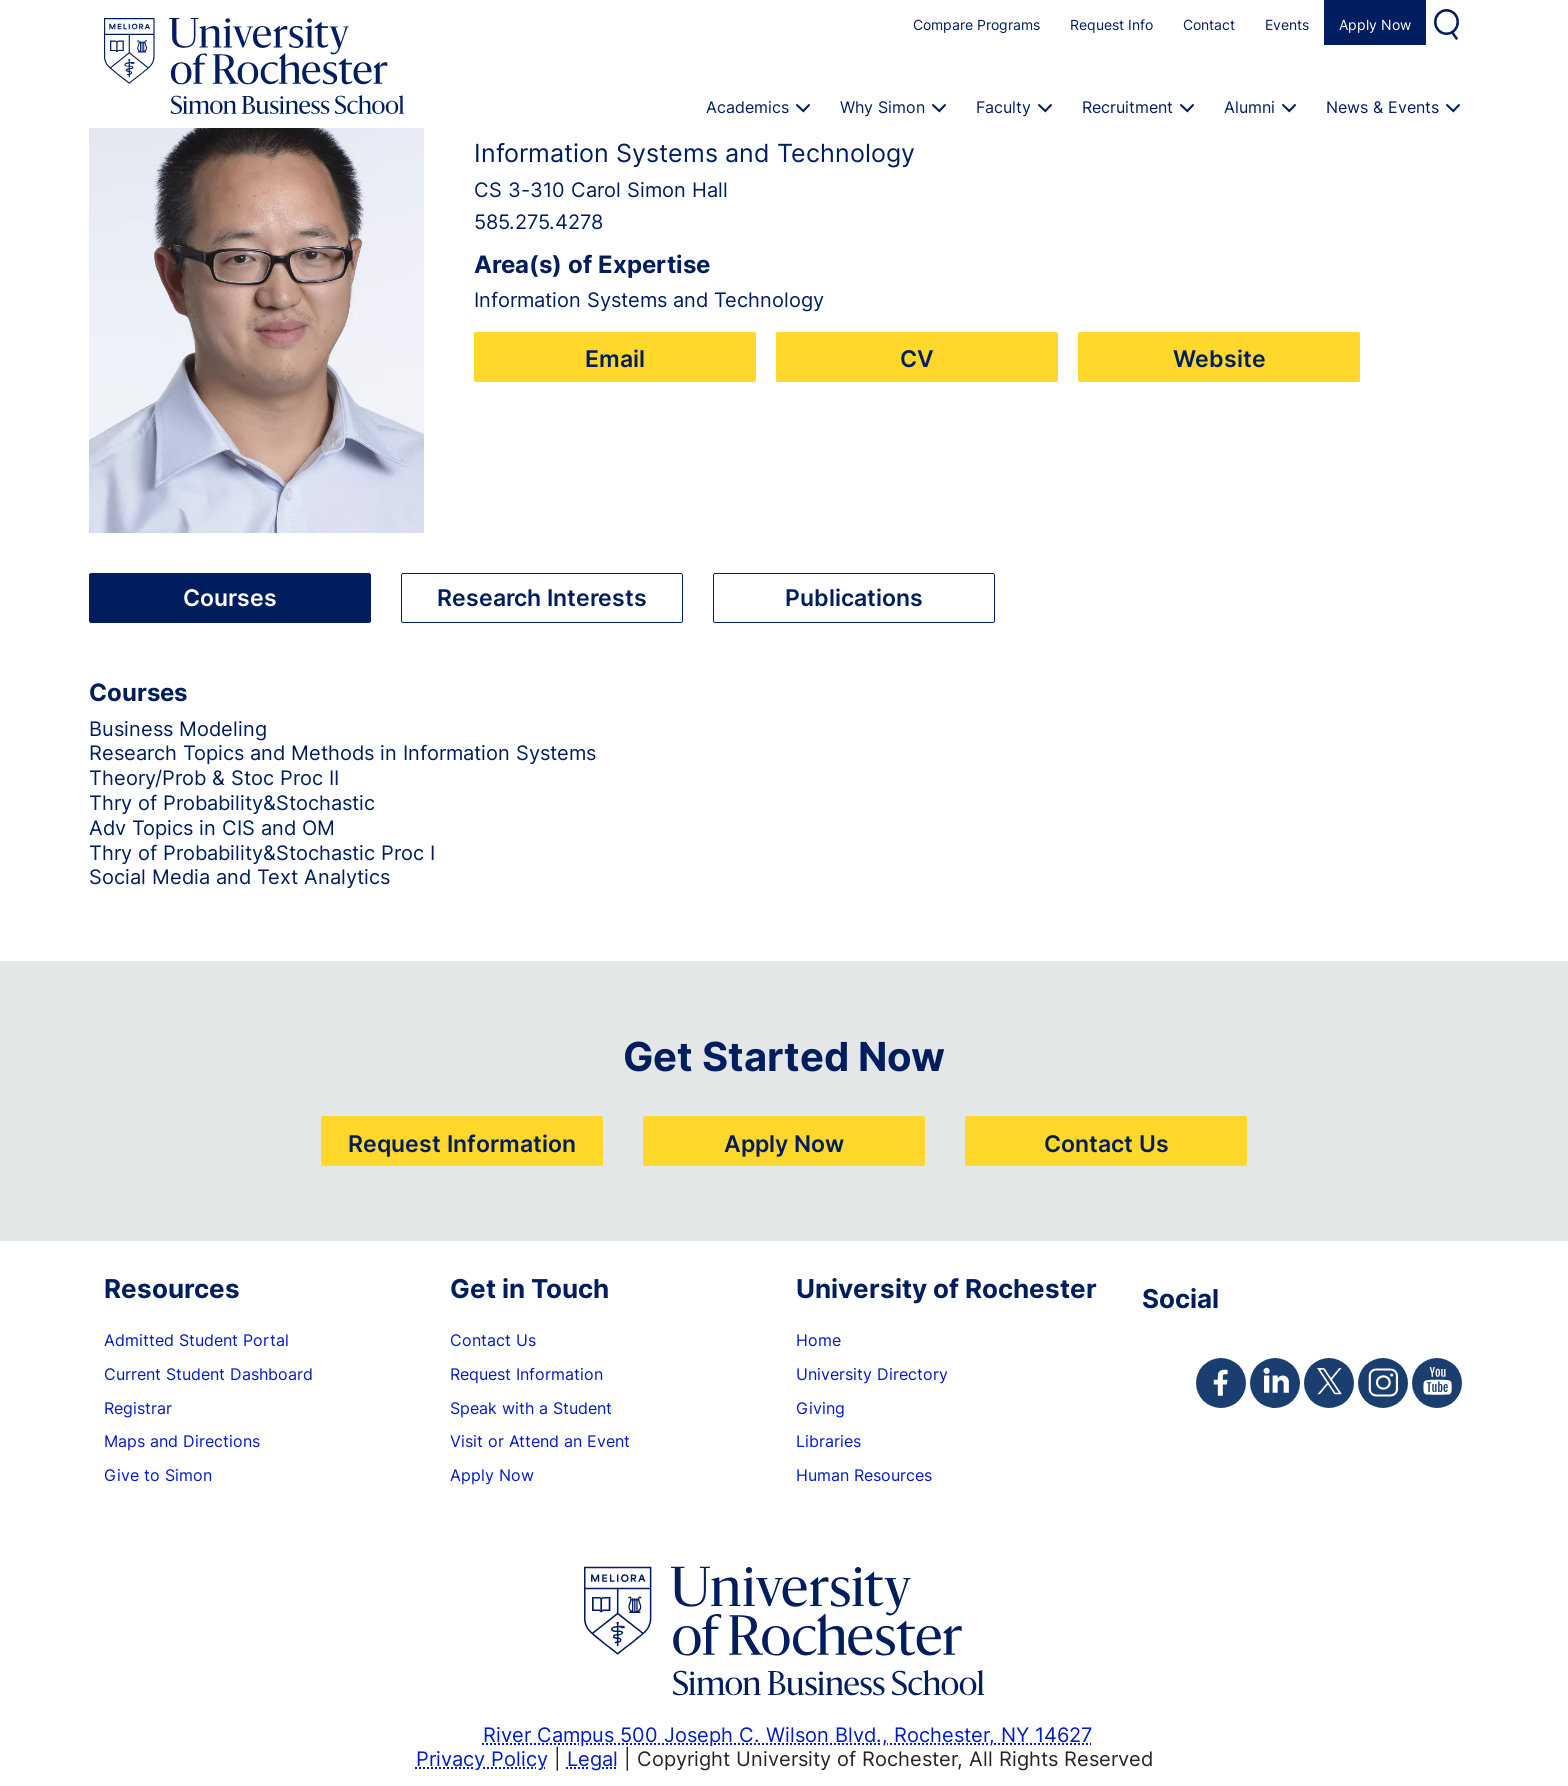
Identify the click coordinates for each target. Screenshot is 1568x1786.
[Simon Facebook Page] (1221, 1383)
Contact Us (1106, 1143)
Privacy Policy (482, 1758)
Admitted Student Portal (196, 1340)
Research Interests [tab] (542, 597)
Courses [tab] (230, 597)
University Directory (872, 1374)
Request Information (462, 1143)
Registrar (138, 1408)
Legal (592, 1758)
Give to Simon (158, 1475)
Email (615, 358)
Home (818, 1340)
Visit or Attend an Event (540, 1441)
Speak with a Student (531, 1408)
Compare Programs (976, 24)
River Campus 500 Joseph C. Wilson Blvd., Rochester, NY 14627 (787, 1734)
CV (917, 358)
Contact (1209, 24)
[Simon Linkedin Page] (1275, 1383)
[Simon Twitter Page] (1329, 1383)
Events (1287, 24)
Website (1219, 358)
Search (1449, 22)
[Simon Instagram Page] (1383, 1383)
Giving (820, 1408)
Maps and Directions (182, 1441)
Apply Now (1375, 24)
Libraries (828, 1441)
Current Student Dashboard (208, 1374)
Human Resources (864, 1475)
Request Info (1111, 24)
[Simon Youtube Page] (1437, 1383)
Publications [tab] (854, 597)
